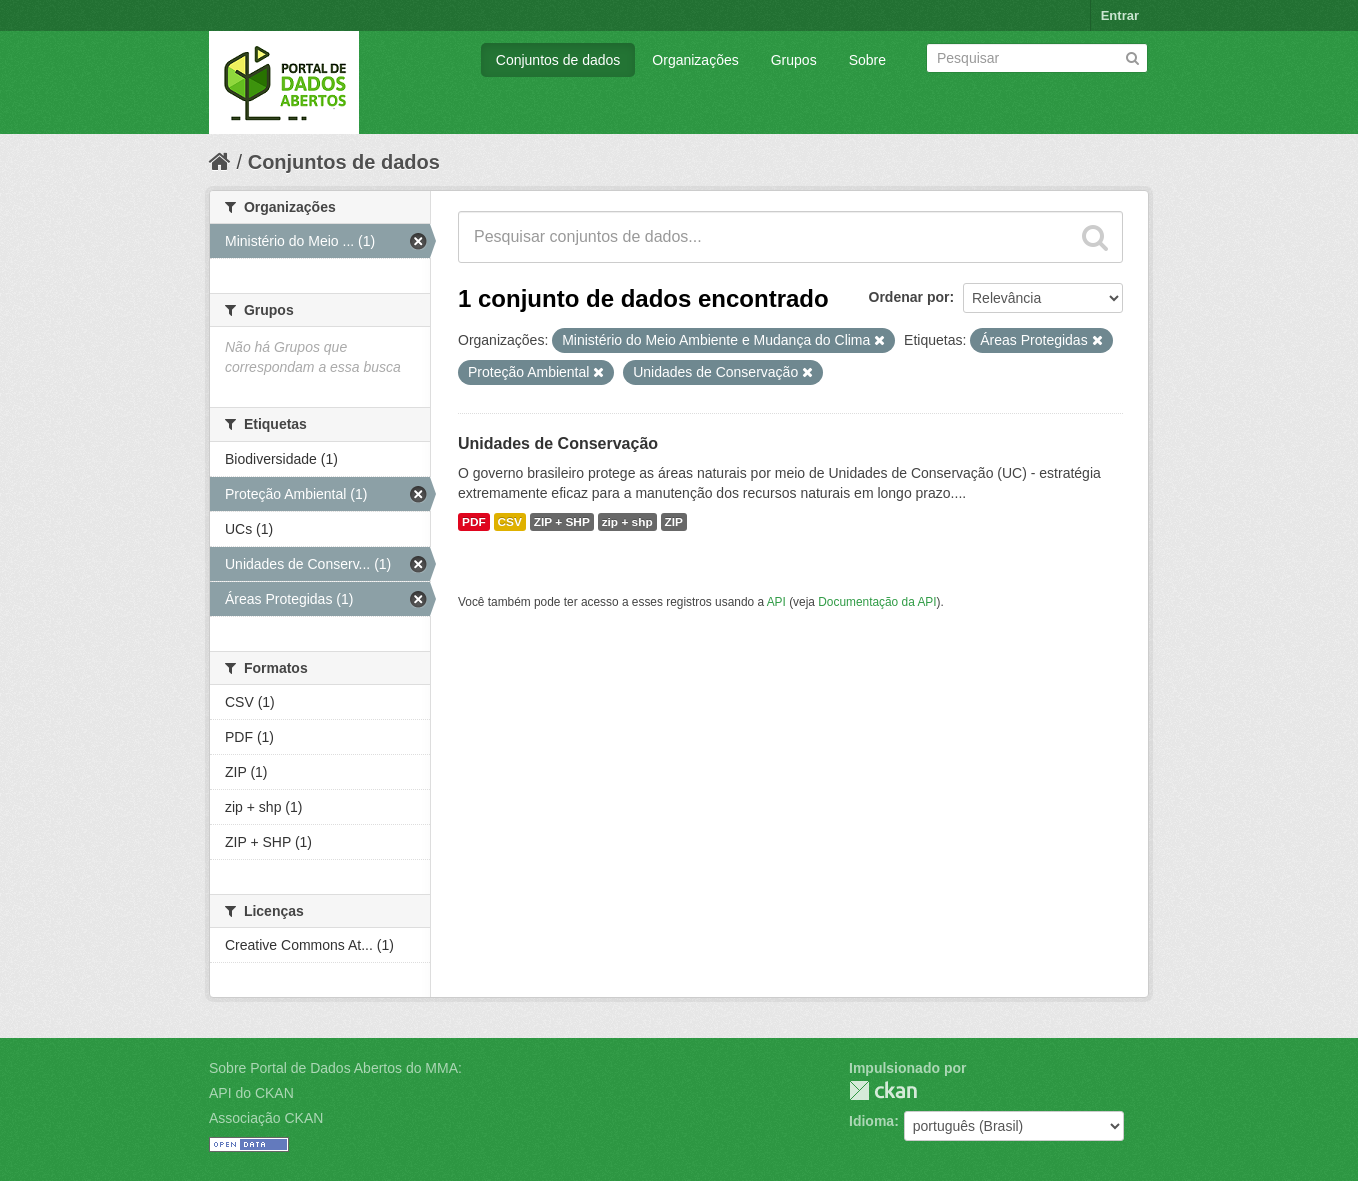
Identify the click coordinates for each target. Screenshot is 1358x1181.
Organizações (695, 60)
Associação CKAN (266, 1118)
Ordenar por (909, 297)
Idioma (871, 1121)
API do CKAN (251, 1093)
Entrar (1120, 15)
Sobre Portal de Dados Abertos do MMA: (335, 1068)
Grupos (794, 60)
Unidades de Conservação (558, 443)
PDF (474, 522)
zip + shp (627, 522)
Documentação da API (877, 602)
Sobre (867, 60)
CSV (510, 522)
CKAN (883, 1090)
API (776, 602)
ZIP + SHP (562, 522)
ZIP (674, 522)
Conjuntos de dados (558, 60)
